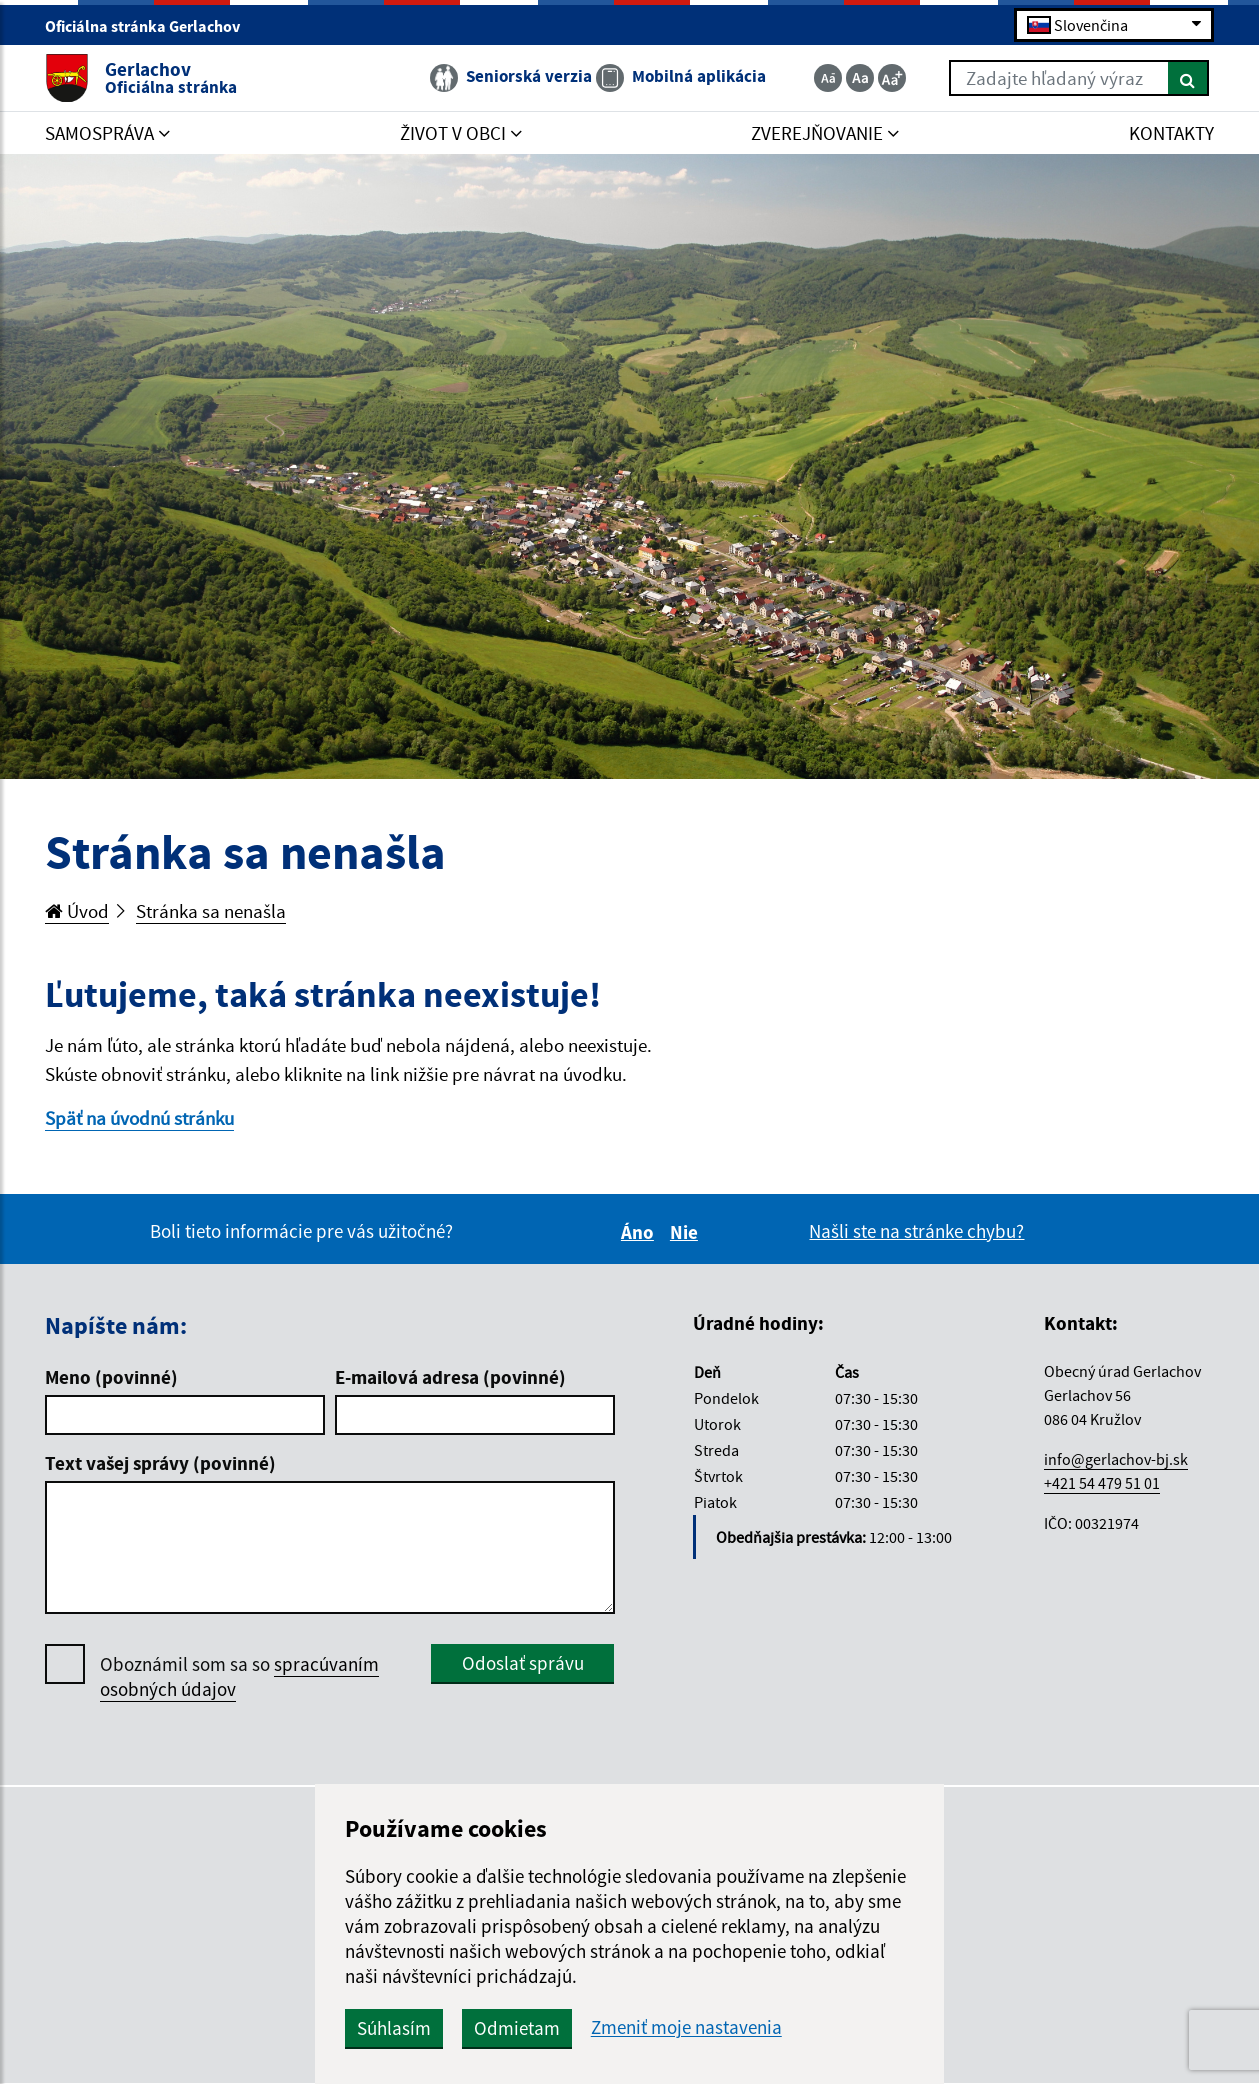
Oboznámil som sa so (239, 1677)
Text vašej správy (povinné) (160, 1463)
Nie (687, 1232)
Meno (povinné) (111, 1377)
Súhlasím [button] (394, 2028)
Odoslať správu (523, 1663)
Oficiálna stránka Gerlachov (151, 26)
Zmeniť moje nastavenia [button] (686, 2027)
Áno (640, 1232)
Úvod (77, 911)
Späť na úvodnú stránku (139, 1118)
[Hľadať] (1188, 78)
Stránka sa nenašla (211, 911)
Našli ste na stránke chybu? (916, 1231)
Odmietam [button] (517, 2028)
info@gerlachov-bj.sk (1116, 1459)
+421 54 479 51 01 (1102, 1483)
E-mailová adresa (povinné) (450, 1377)
